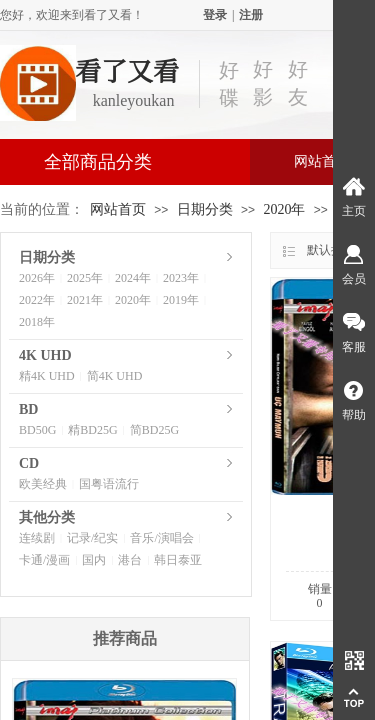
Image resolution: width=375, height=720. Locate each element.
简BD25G (154, 430)
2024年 (133, 278)
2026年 (37, 278)
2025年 (85, 278)
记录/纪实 (92, 538)
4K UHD (45, 355)
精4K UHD (47, 376)
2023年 (181, 278)
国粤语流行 (109, 484)
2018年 (37, 322)
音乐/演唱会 (161, 538)
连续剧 (37, 538)
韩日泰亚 (178, 560)
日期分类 (205, 209)
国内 (94, 560)
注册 (251, 15)
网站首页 (118, 209)
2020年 (284, 209)
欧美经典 (43, 484)
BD (28, 409)
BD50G (37, 430)
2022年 (37, 300)
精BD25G (92, 430)
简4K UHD (115, 376)
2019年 (181, 300)
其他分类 (47, 517)
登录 (215, 15)
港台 (130, 560)
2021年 (85, 300)
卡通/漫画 (44, 560)
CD (29, 463)
